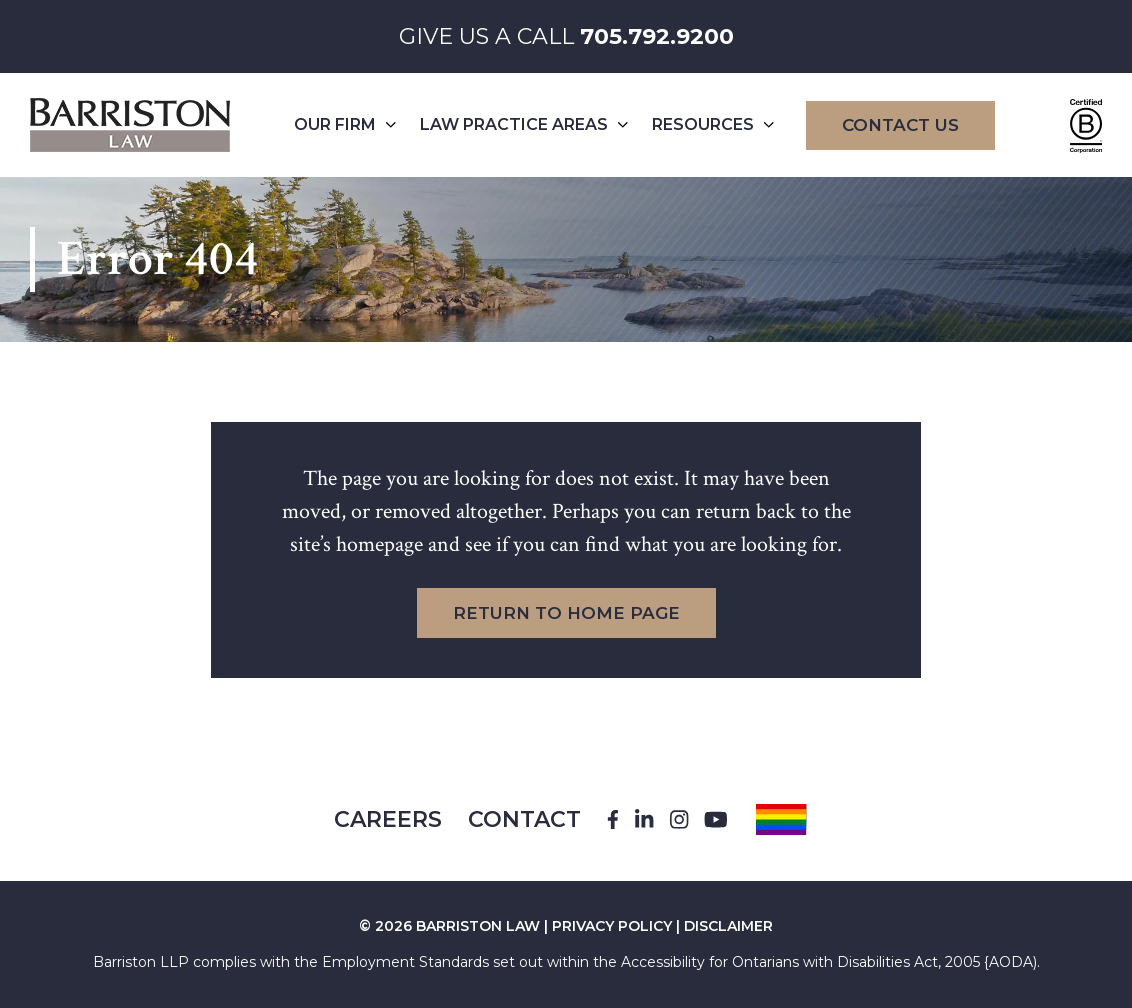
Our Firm (345, 124)
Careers (388, 819)
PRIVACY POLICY (612, 926)
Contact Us (900, 125)
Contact (524, 819)
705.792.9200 (657, 36)
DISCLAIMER (728, 926)
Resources (713, 124)
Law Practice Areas (524, 124)
